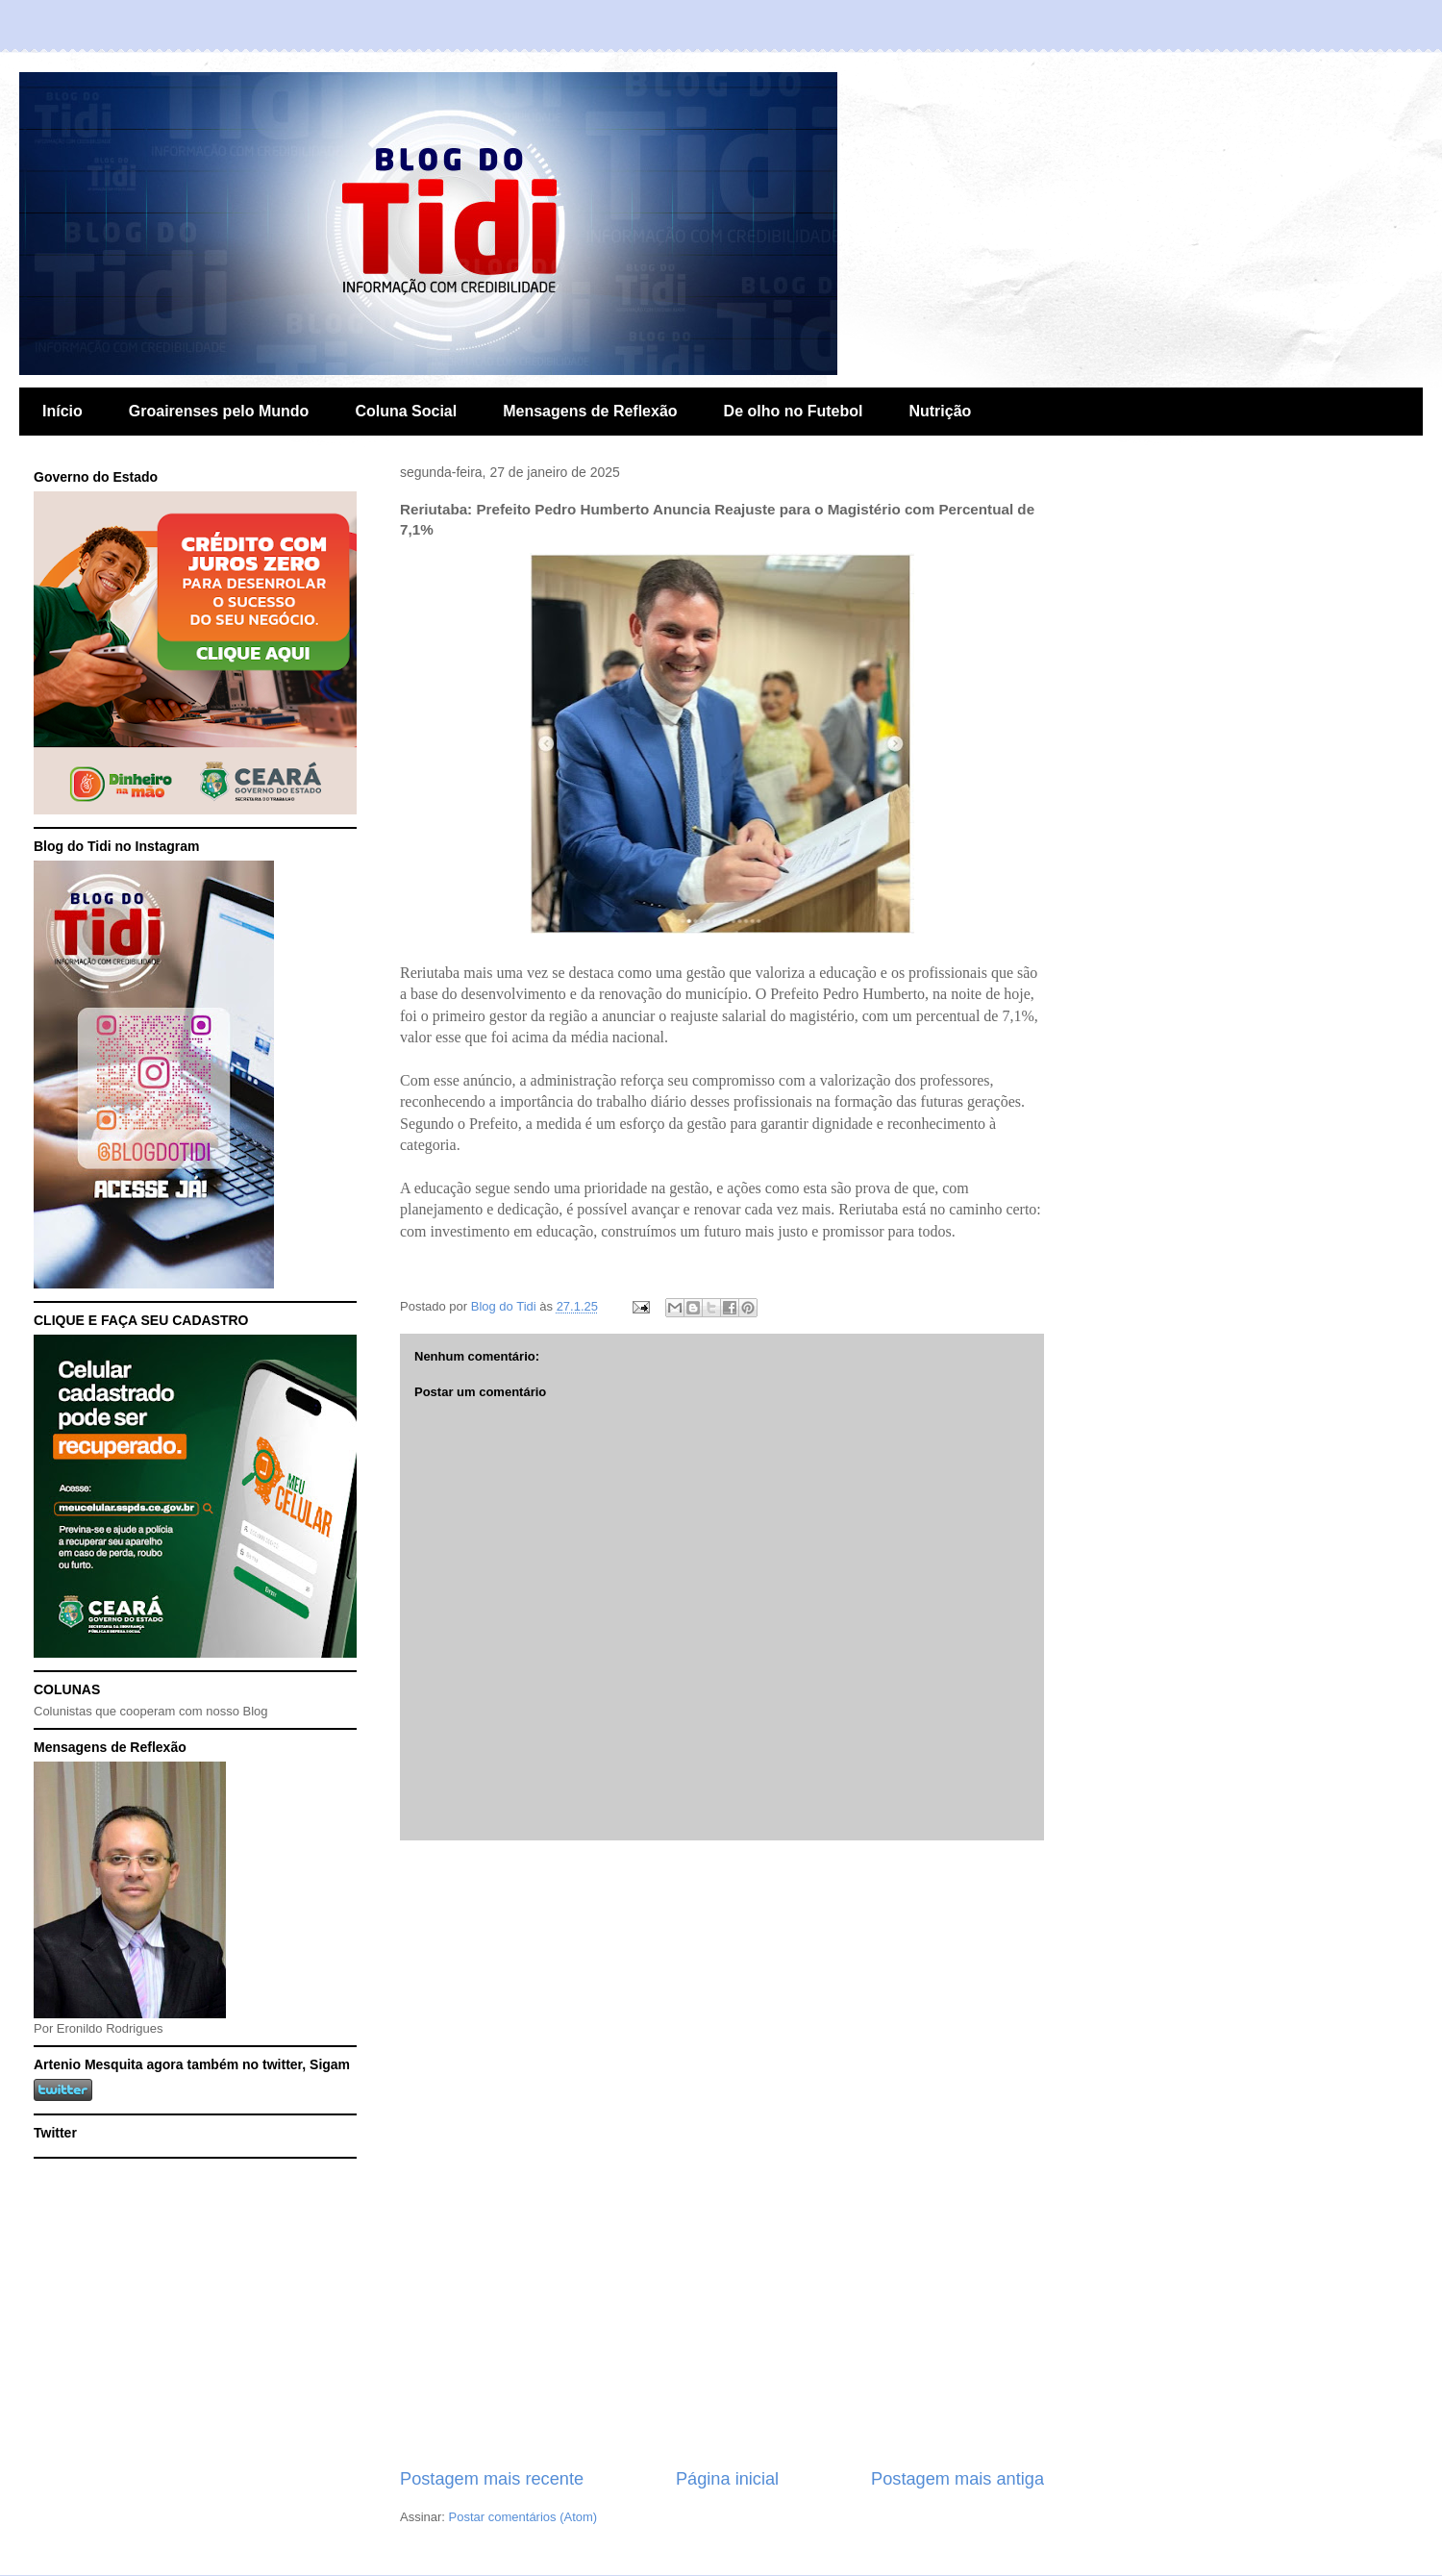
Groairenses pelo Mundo (219, 411)
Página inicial (727, 2478)
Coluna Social (406, 411)
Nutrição (939, 411)
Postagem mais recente (492, 2478)
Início (62, 411)
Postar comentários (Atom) (523, 2517)
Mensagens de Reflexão (590, 411)
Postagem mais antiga (957, 2478)
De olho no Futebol (793, 411)
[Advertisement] (722, 2153)
